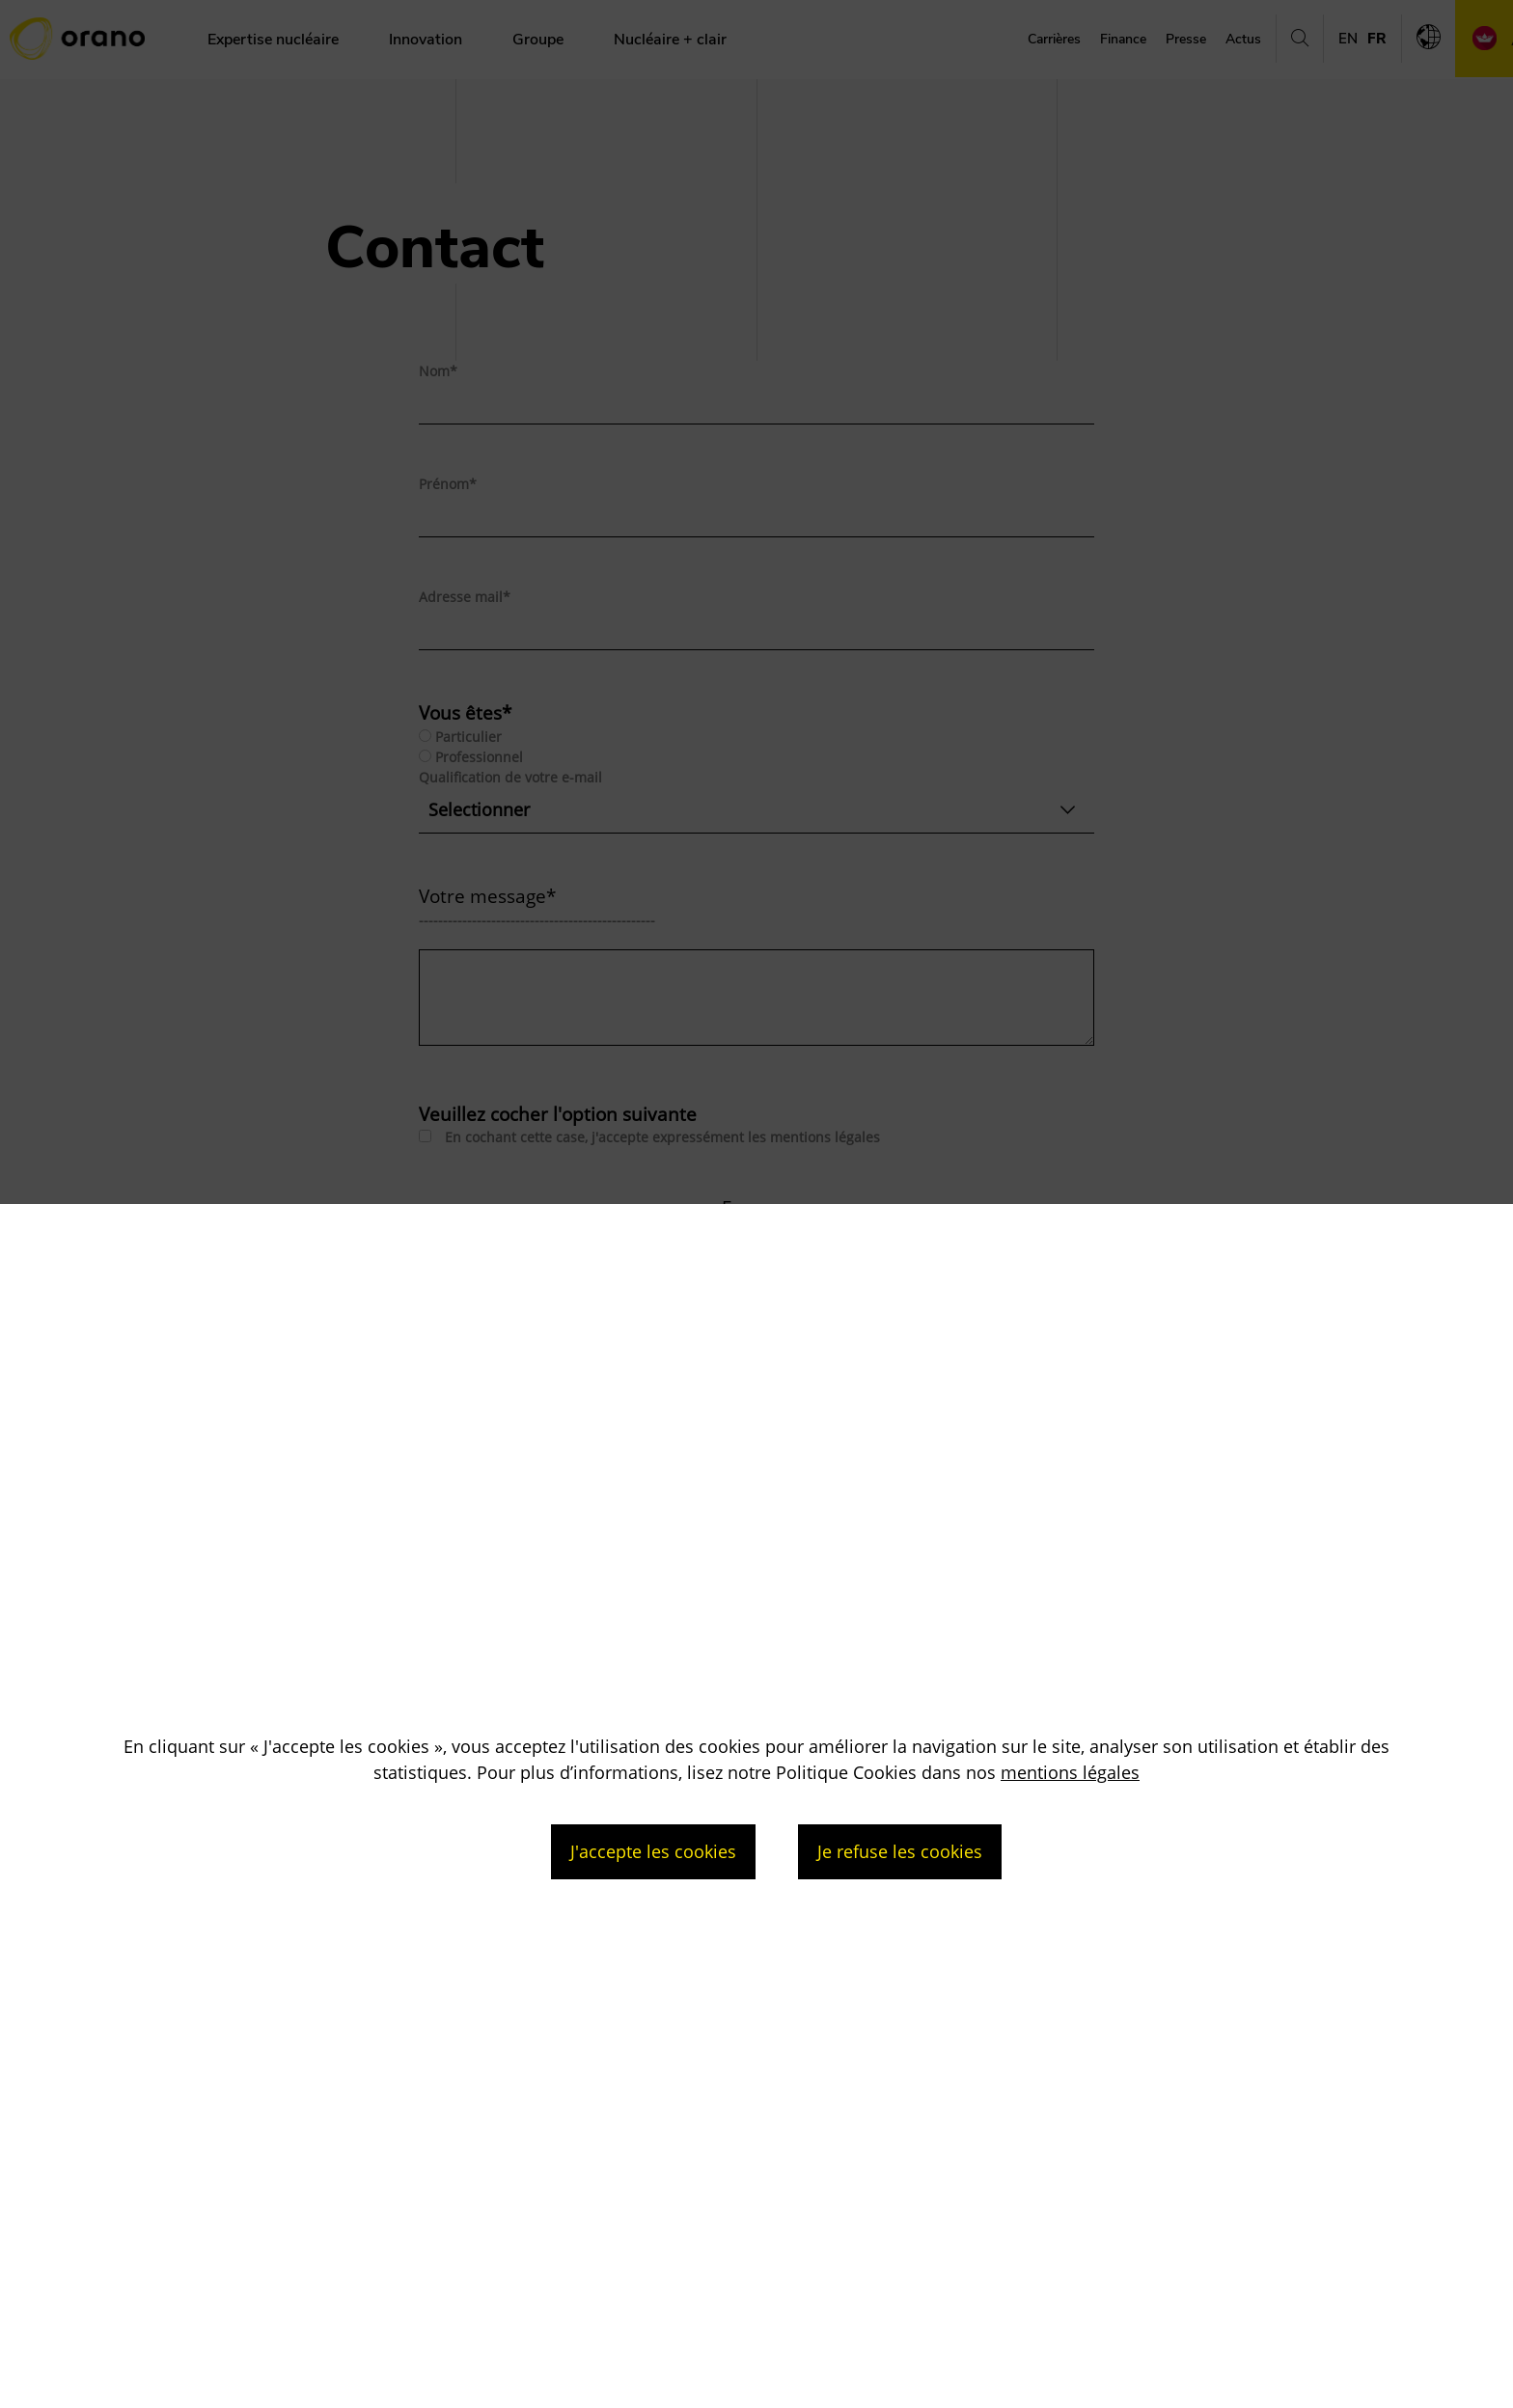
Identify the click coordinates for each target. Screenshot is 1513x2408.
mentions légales (1070, 1772)
